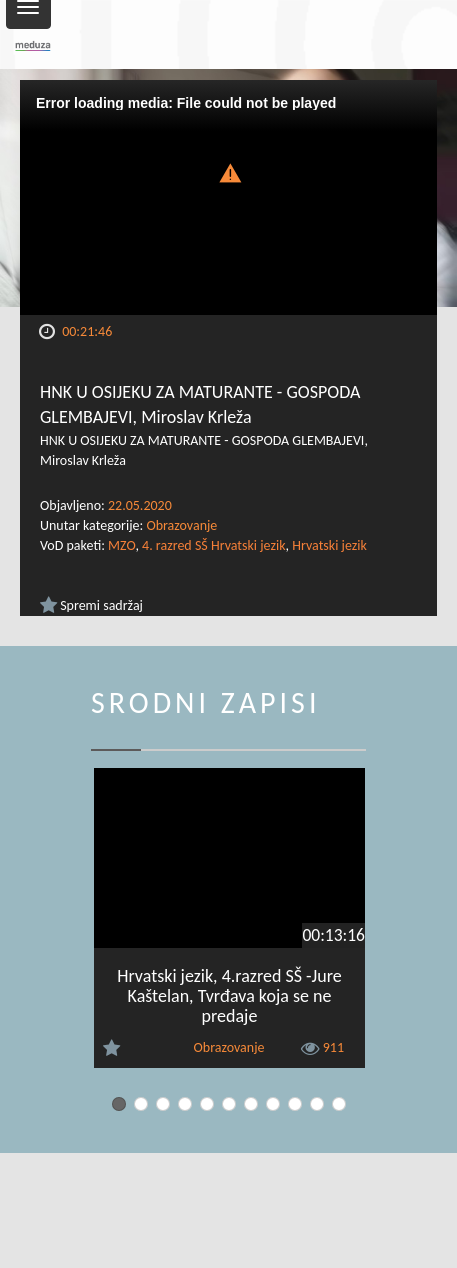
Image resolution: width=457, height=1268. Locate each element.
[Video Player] (228, 197)
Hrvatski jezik (329, 545)
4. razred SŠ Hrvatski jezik (213, 545)
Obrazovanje (181, 525)
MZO (121, 545)
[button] (229, 171)
